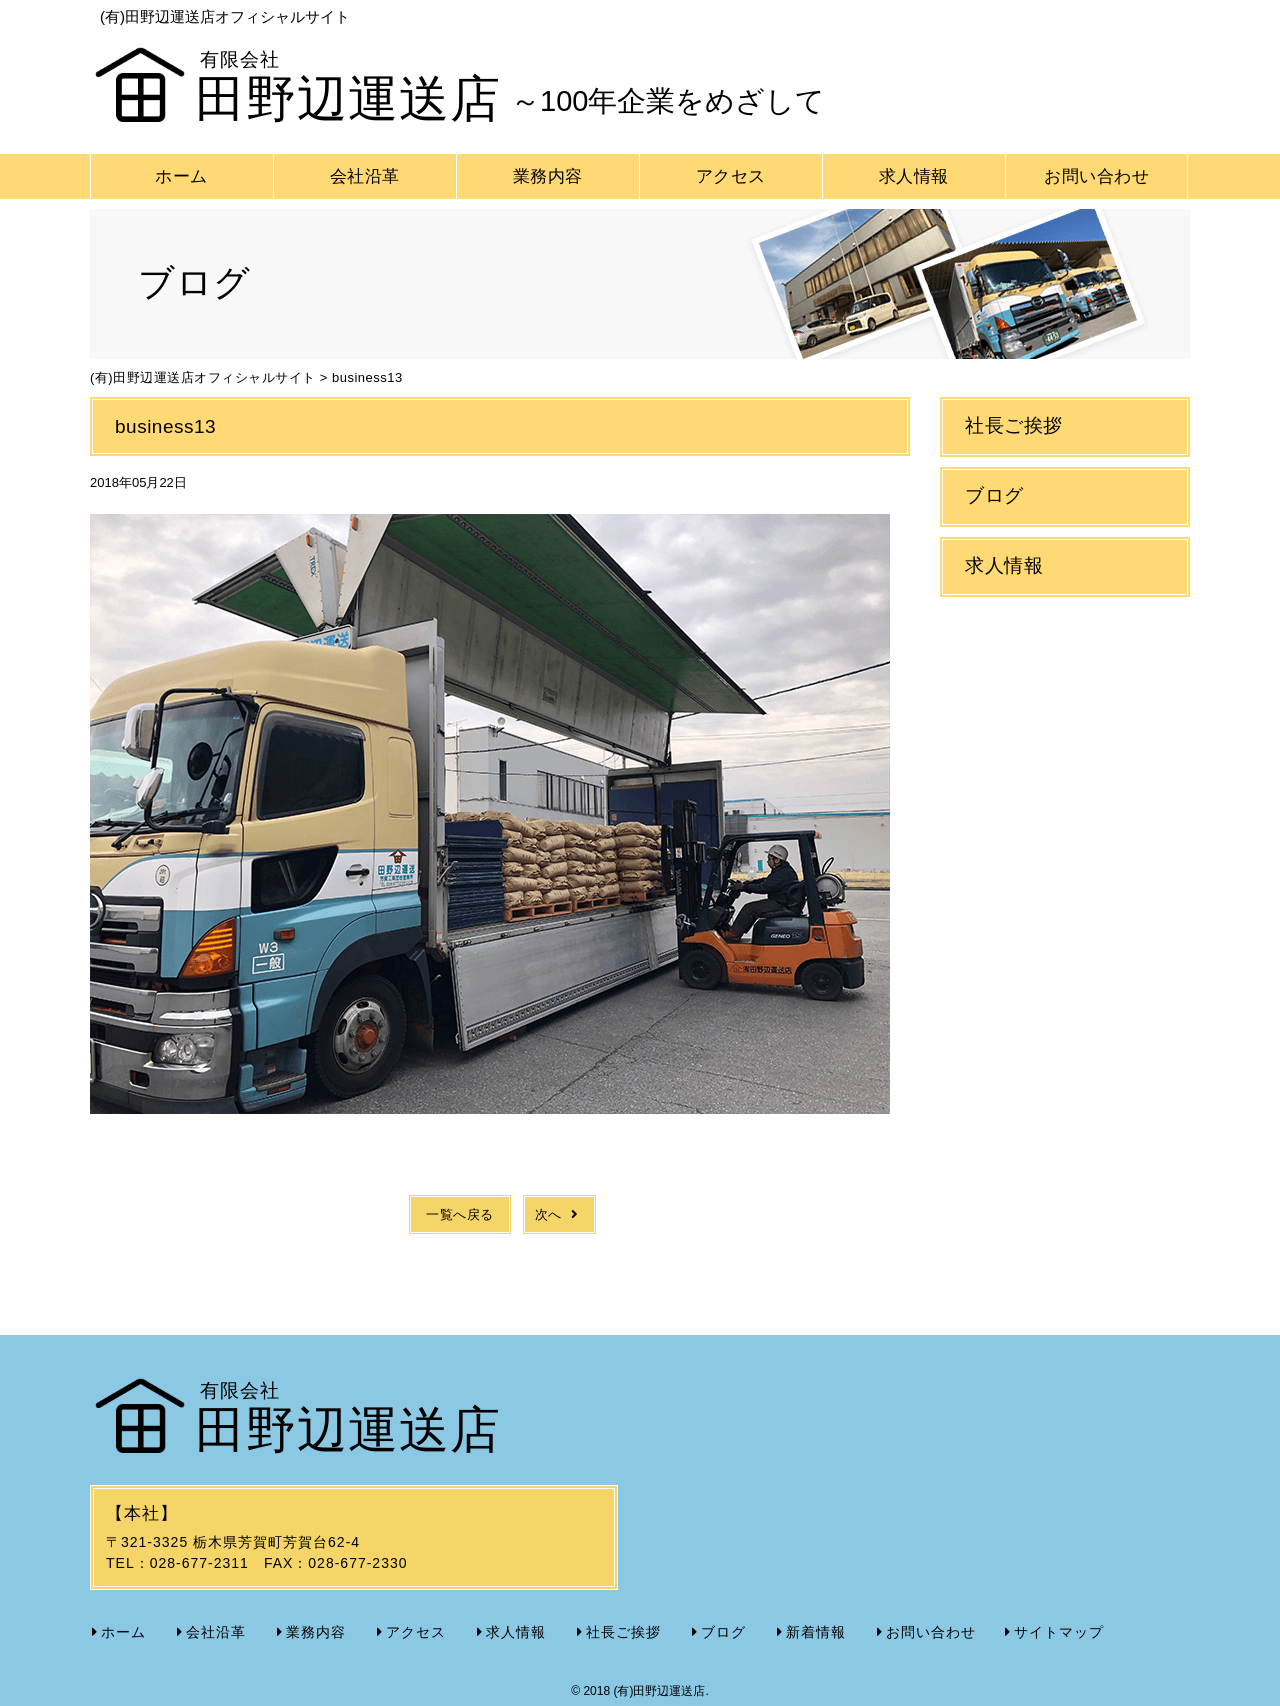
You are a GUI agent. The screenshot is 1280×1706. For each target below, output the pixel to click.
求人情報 (914, 176)
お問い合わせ (1096, 176)
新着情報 (816, 1632)
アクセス (731, 176)
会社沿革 (365, 176)
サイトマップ (1059, 1632)
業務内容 (548, 176)
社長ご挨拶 (1014, 425)
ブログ (994, 495)
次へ (559, 1214)
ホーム (181, 176)
